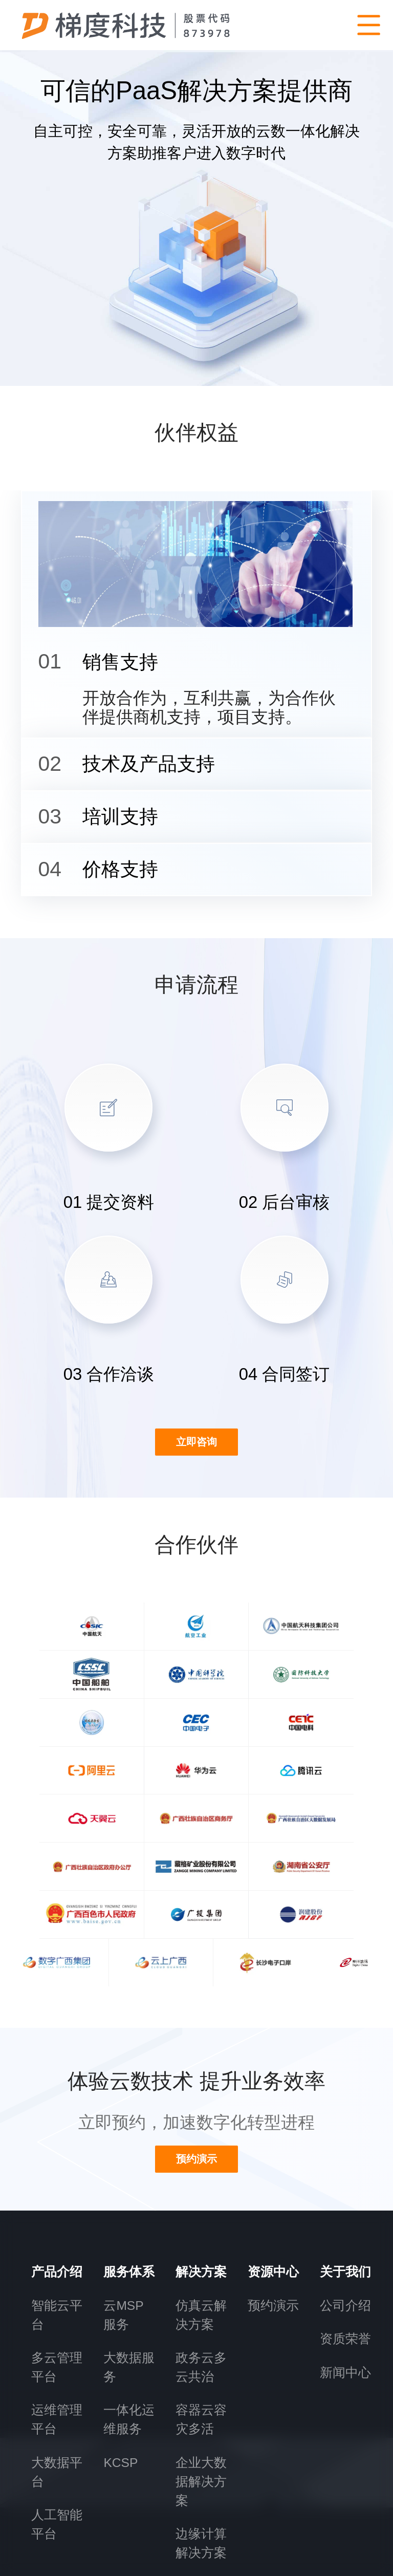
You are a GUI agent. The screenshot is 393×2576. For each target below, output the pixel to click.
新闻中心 (345, 2214)
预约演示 (273, 2147)
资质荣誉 (345, 2181)
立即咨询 (196, 1473)
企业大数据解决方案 (201, 2323)
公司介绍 (345, 2147)
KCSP (120, 2304)
